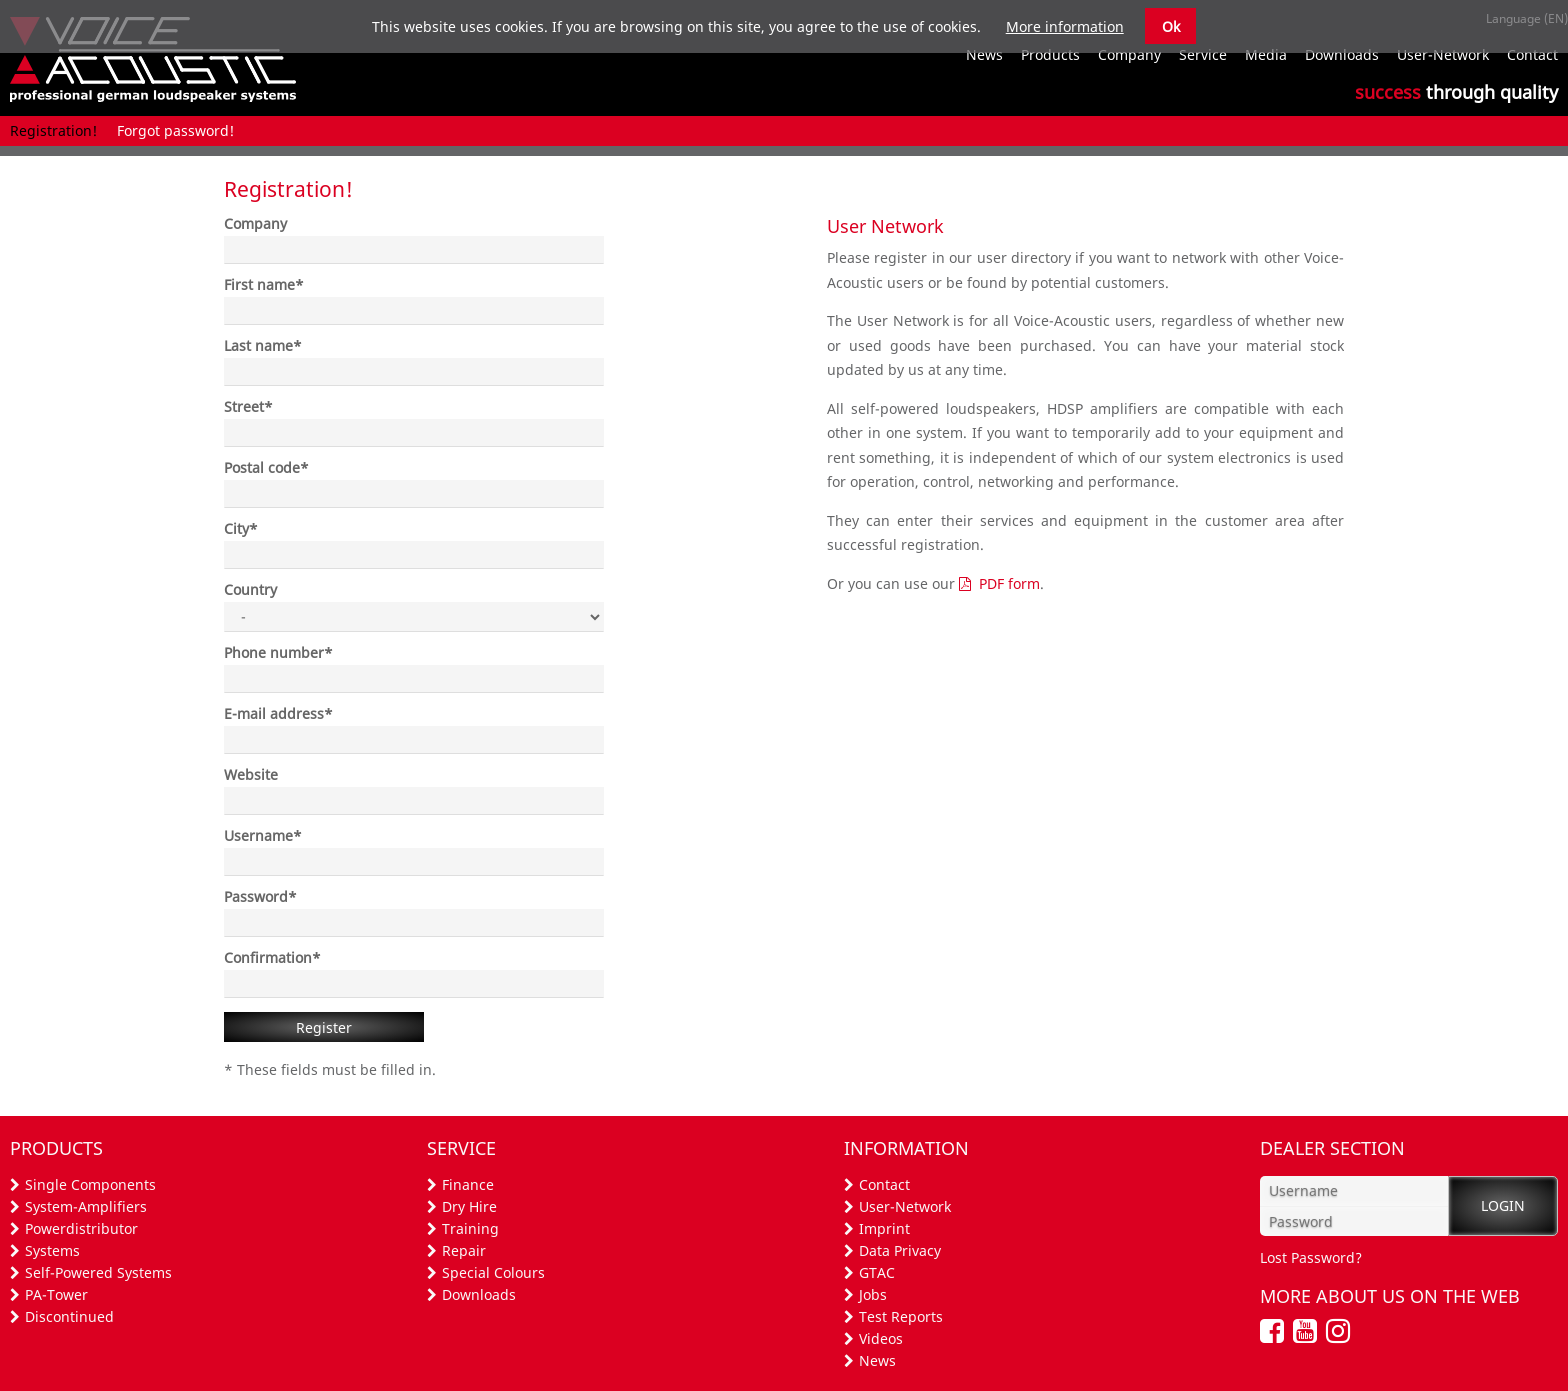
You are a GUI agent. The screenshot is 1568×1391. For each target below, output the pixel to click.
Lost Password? (1311, 1257)
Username (263, 835)
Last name (263, 345)
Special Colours (493, 1272)
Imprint (884, 1228)
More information (1065, 26)
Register (324, 1027)
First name (264, 284)
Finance (468, 1184)
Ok (1171, 26)
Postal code (266, 467)
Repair (464, 1250)
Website (251, 774)
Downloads (479, 1294)
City (241, 528)
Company (255, 223)
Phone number (278, 652)
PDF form (1009, 583)
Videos (881, 1338)
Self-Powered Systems (98, 1272)
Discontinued (69, 1316)
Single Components (90, 1184)
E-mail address (278, 713)
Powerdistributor (81, 1228)
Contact (884, 1184)
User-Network (905, 1206)
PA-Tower (56, 1294)
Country (250, 589)
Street (248, 406)
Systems (52, 1250)
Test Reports (901, 1316)
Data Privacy (900, 1250)
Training (470, 1228)
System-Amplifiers (86, 1206)
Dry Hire (469, 1206)
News (877, 1360)
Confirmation (272, 957)
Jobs (873, 1294)
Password (260, 896)
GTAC (877, 1272)
